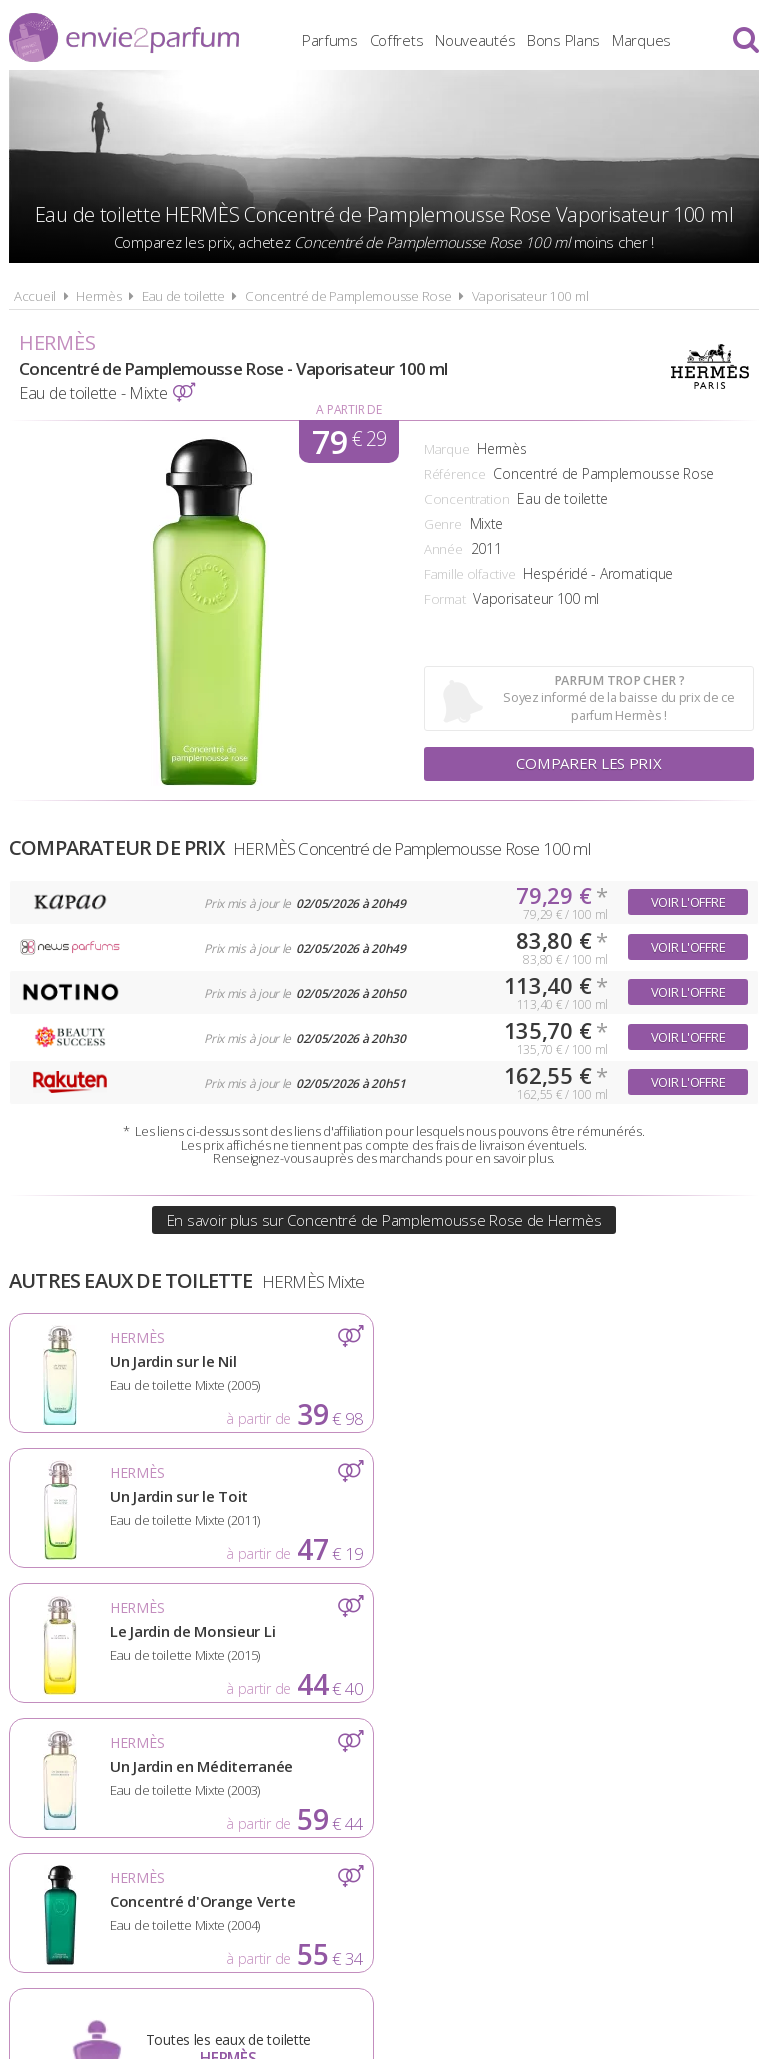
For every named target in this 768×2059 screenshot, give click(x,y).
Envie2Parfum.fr (124, 37)
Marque (446, 449)
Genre (443, 524)
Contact (695, 1778)
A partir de (348, 409)
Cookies (483, 1778)
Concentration (466, 499)
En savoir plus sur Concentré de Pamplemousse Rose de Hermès (384, 1220)
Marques (641, 40)
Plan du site (588, 1778)
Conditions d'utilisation (330, 1778)
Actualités (70, 1778)
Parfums (330, 40)
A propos (174, 1778)
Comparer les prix (589, 764)
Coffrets (397, 40)
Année (443, 549)
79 (349, 441)
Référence (454, 474)
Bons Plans (563, 40)
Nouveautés (475, 40)
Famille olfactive (469, 574)
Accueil (35, 296)
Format (444, 599)
